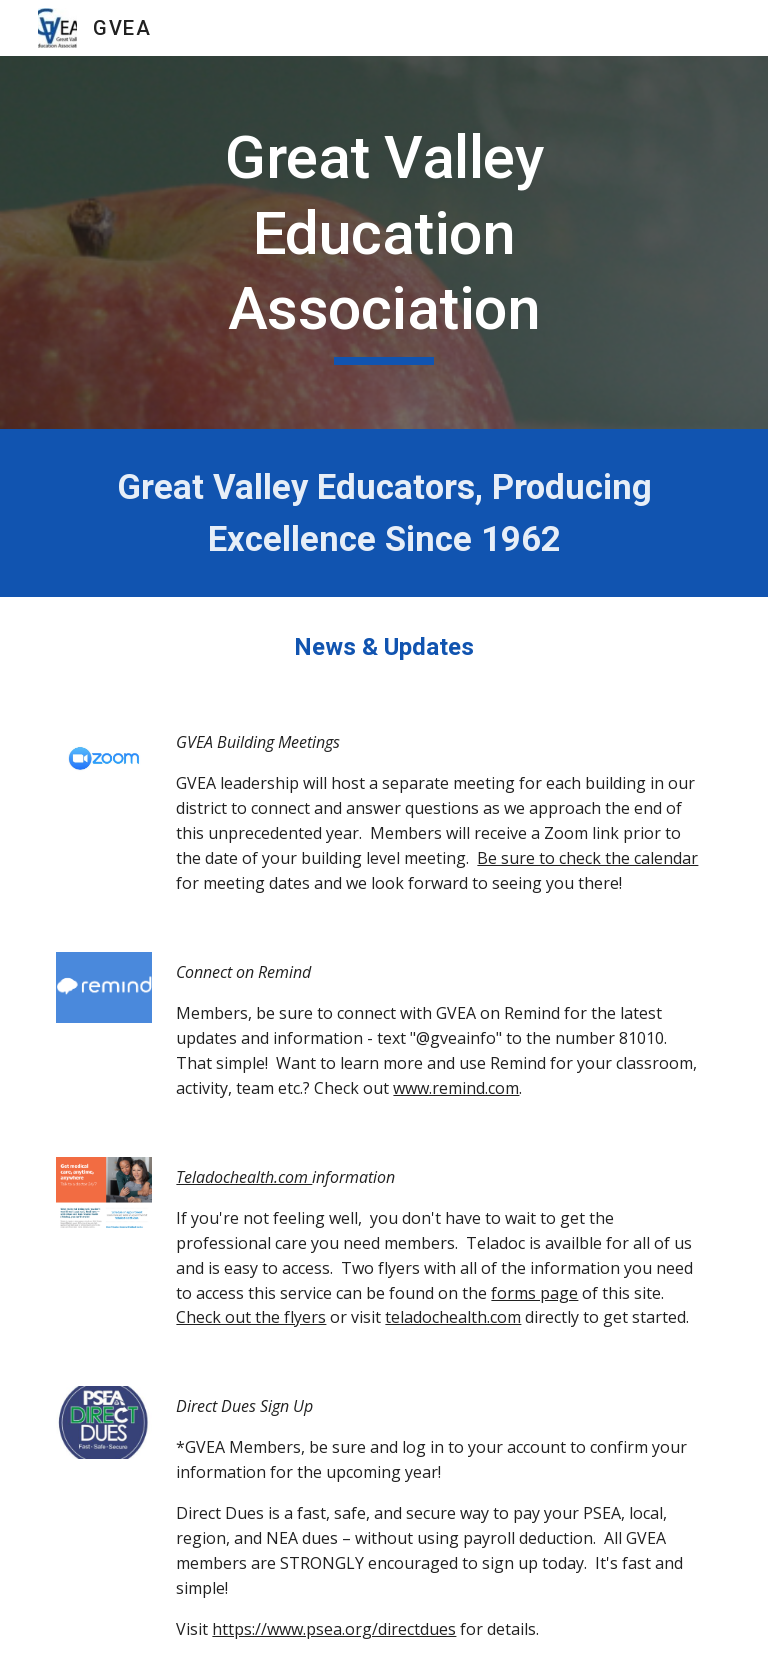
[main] (383, 242)
